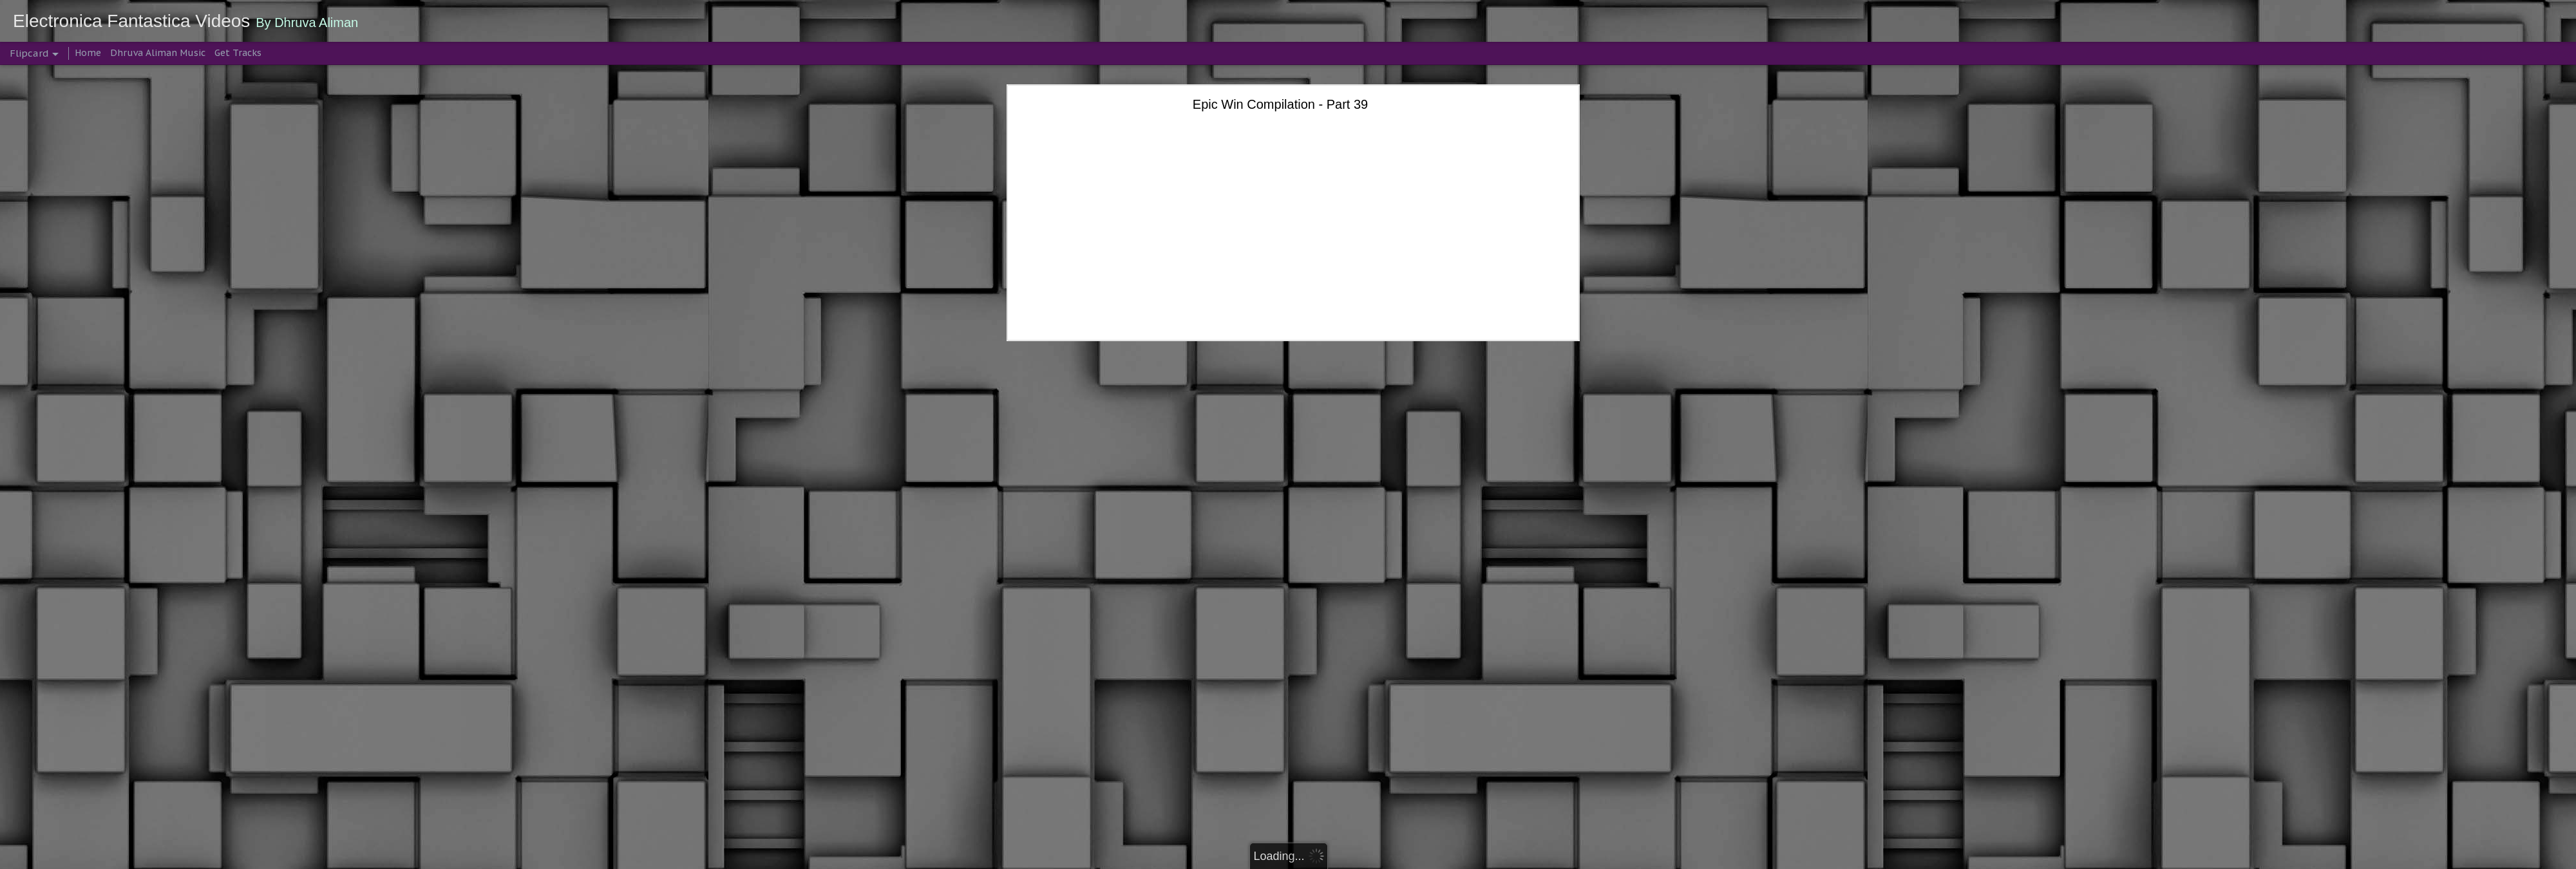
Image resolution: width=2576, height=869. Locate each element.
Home (88, 53)
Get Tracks (237, 53)
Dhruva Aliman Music (157, 53)
